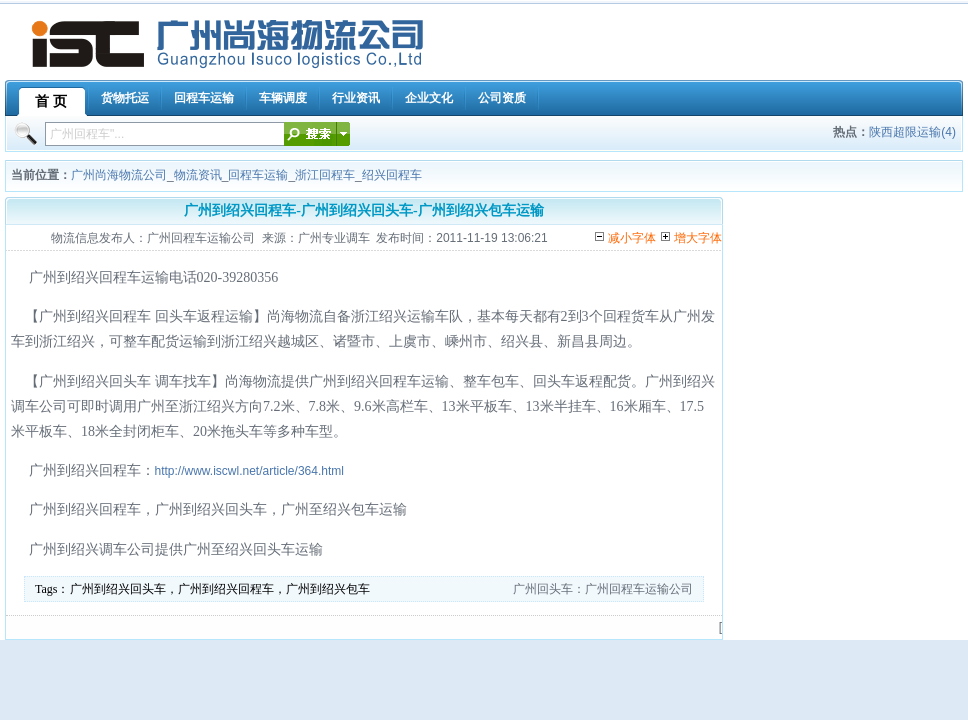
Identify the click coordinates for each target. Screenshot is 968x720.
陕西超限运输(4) (912, 132)
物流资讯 (198, 175)
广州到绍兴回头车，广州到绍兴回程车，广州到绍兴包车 (220, 589)
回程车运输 (258, 175)
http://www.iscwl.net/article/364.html (249, 471)
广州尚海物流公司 (119, 175)
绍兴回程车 (392, 175)
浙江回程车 (325, 175)
